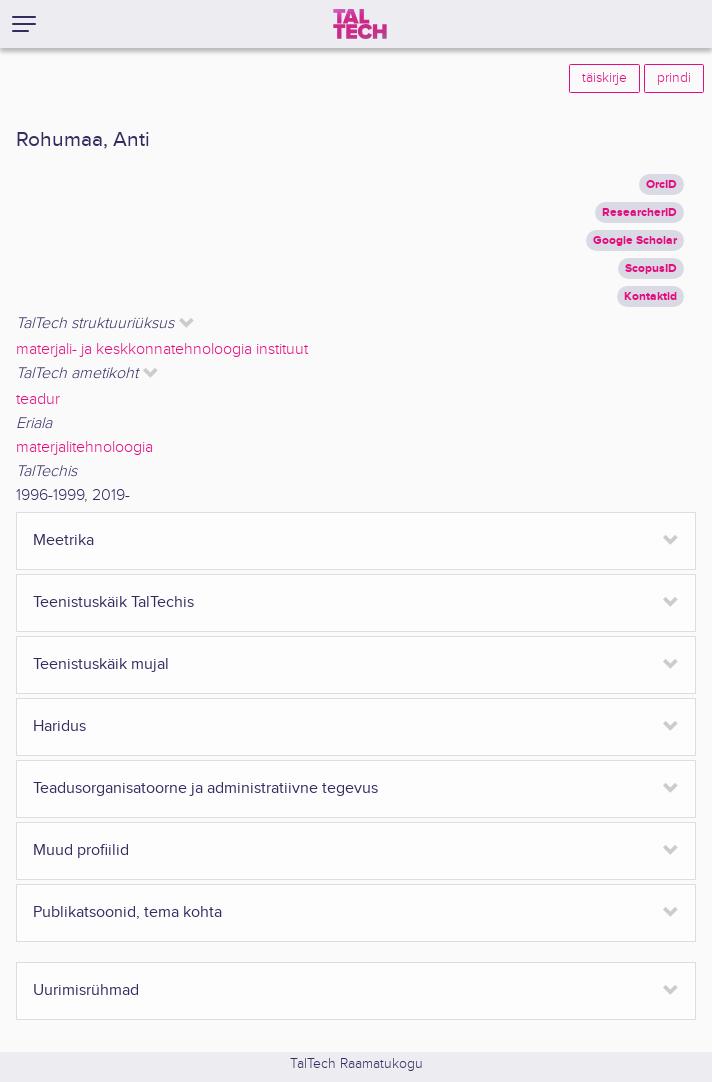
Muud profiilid (81, 850)
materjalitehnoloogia (84, 447)
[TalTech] (360, 24)
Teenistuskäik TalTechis (113, 602)
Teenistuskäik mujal (101, 664)
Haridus (59, 726)
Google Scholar (635, 240)
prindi (674, 78)
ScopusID (651, 268)
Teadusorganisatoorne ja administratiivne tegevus (205, 788)
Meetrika (63, 540)
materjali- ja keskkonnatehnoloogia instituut (162, 349)
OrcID (661, 184)
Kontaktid (650, 296)
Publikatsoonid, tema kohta (127, 912)
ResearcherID (639, 212)
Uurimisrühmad (86, 990)
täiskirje (604, 78)
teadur (38, 399)
